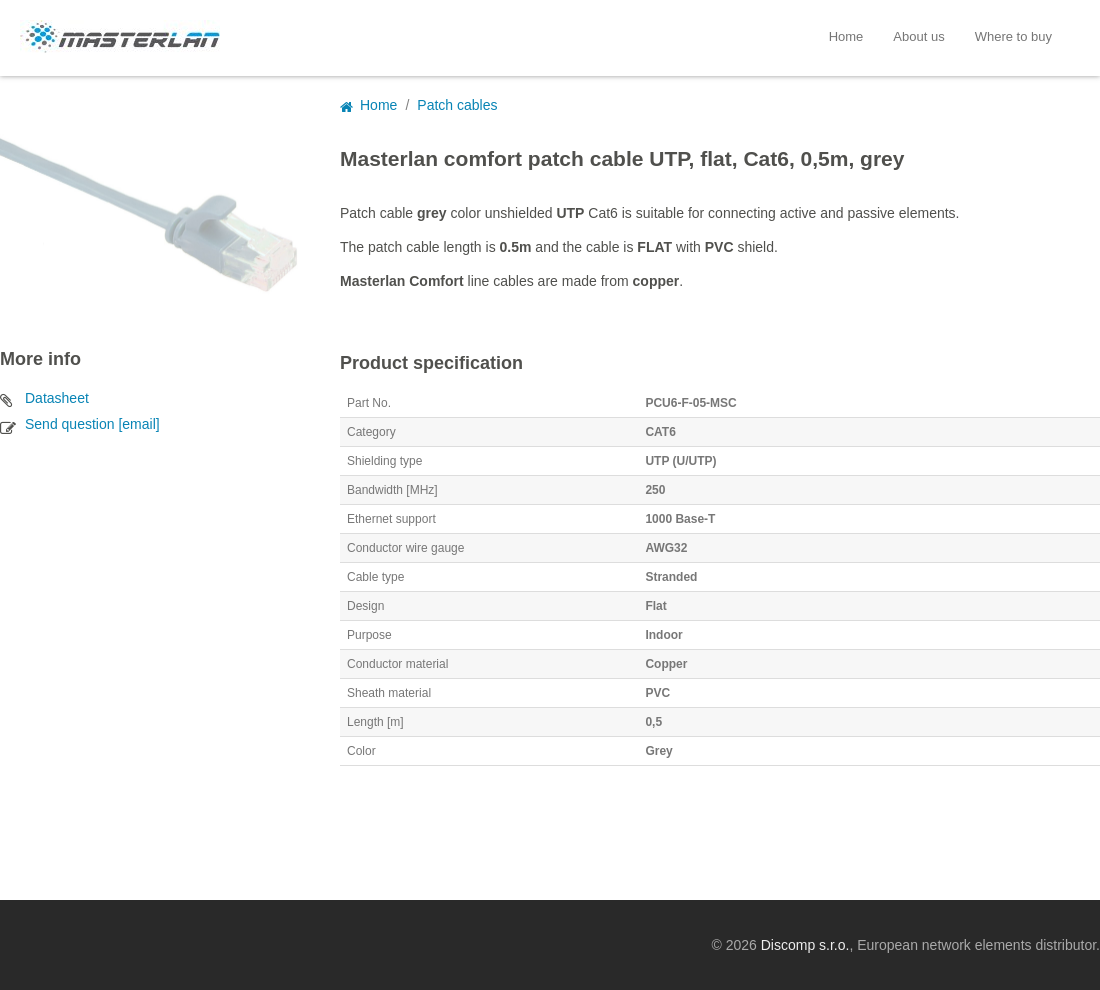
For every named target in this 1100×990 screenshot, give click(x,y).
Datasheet (57, 398)
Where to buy (1013, 36)
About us (918, 36)
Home (846, 36)
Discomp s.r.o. (805, 945)
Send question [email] (92, 424)
